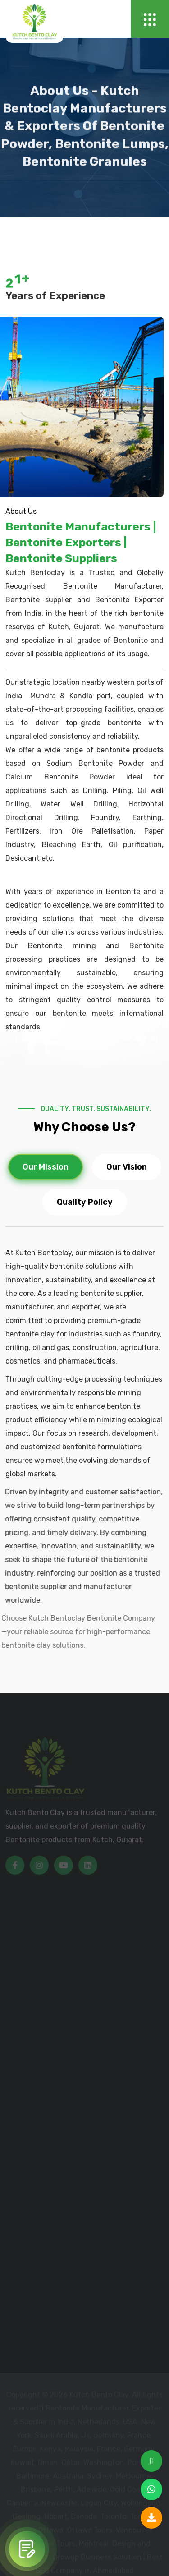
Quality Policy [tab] (85, 1202)
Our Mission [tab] (46, 1167)
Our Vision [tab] (126, 1167)
